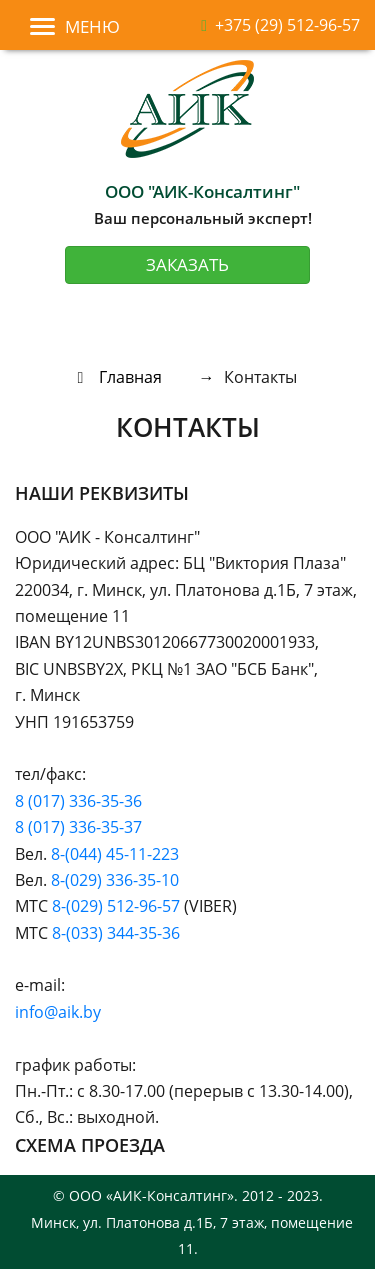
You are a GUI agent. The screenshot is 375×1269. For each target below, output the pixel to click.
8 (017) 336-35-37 (78, 827)
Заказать (187, 264)
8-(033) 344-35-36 (116, 933)
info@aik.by (58, 1012)
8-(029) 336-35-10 (115, 880)
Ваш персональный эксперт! (203, 204)
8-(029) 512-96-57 (116, 906)
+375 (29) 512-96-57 (280, 25)
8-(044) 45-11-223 (115, 854)
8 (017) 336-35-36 (78, 801)
